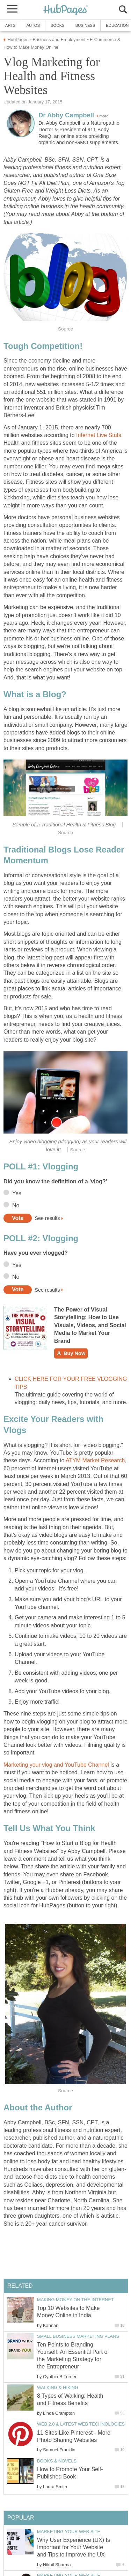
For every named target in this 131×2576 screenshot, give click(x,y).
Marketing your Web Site (68, 2531)
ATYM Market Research (95, 1460)
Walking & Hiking (57, 2387)
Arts (10, 25)
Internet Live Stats (98, 435)
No (15, 1205)
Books (58, 25)
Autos (33, 25)
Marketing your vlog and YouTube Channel (56, 1765)
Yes (16, 1193)
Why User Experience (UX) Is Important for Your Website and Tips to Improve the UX (73, 2547)
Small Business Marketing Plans (78, 2336)
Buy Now (71, 1353)
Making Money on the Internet (75, 2299)
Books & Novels (57, 2461)
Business (85, 25)
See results (47, 1218)
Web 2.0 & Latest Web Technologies (81, 2424)
